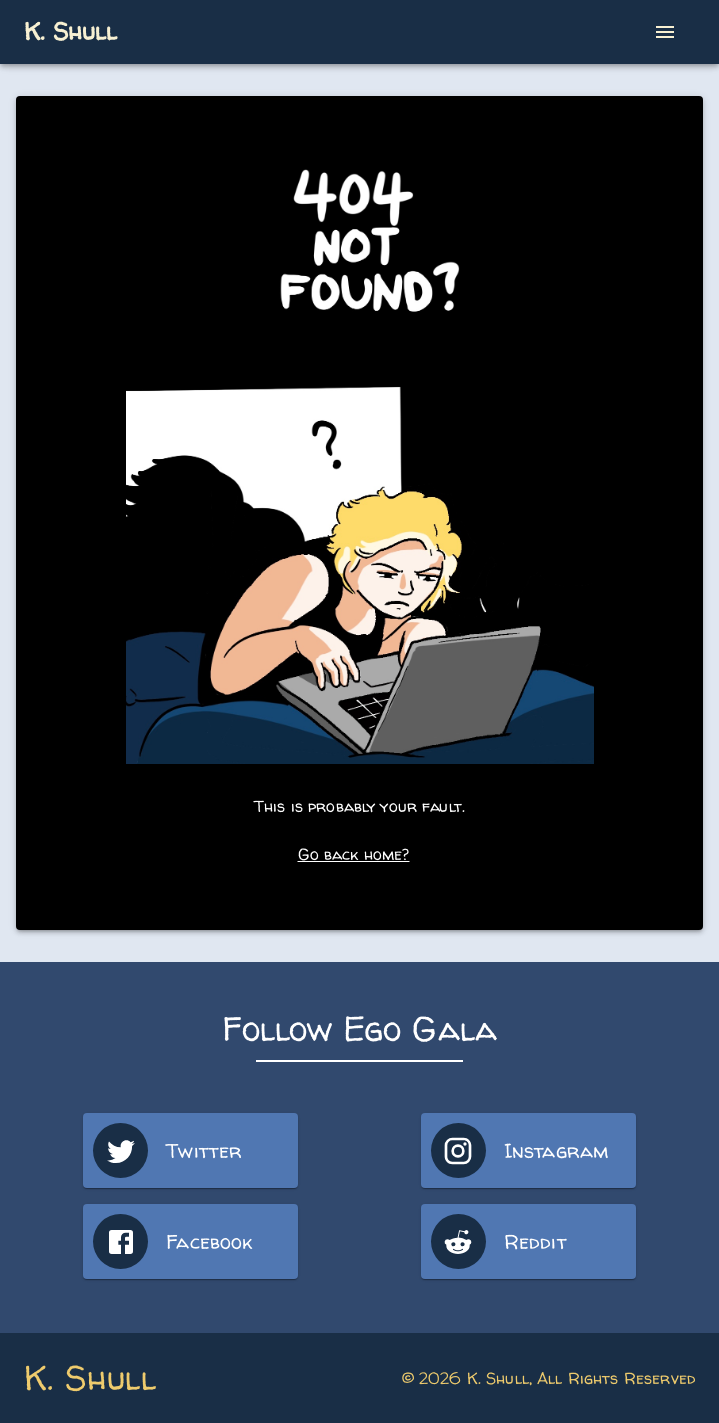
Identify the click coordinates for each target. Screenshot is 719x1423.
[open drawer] (665, 32)
